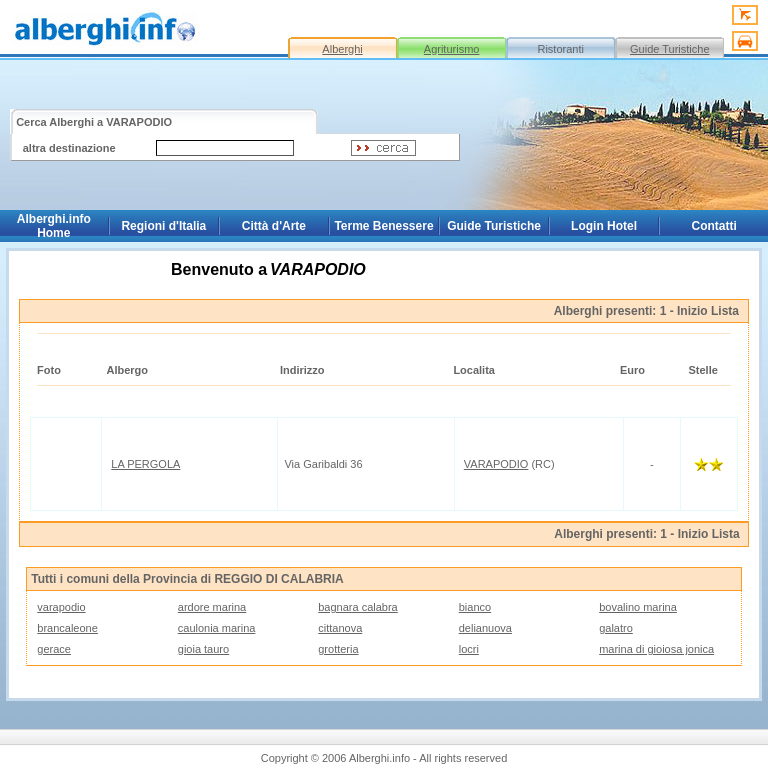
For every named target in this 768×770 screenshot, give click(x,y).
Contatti (714, 226)
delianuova (485, 628)
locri (469, 649)
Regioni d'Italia (163, 226)
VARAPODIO (496, 464)
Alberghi (342, 49)
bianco (475, 607)
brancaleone (67, 628)
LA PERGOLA (145, 464)
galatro (616, 628)
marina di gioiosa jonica (656, 649)
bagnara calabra (358, 607)
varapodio (61, 607)
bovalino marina (638, 607)
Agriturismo (452, 49)
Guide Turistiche (669, 49)
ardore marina (212, 607)
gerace (54, 649)
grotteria (338, 649)
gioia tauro (203, 649)
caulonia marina (217, 628)
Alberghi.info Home (54, 226)
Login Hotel (604, 226)
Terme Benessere (383, 226)
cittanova (340, 628)
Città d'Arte (274, 226)
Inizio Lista (708, 311)
